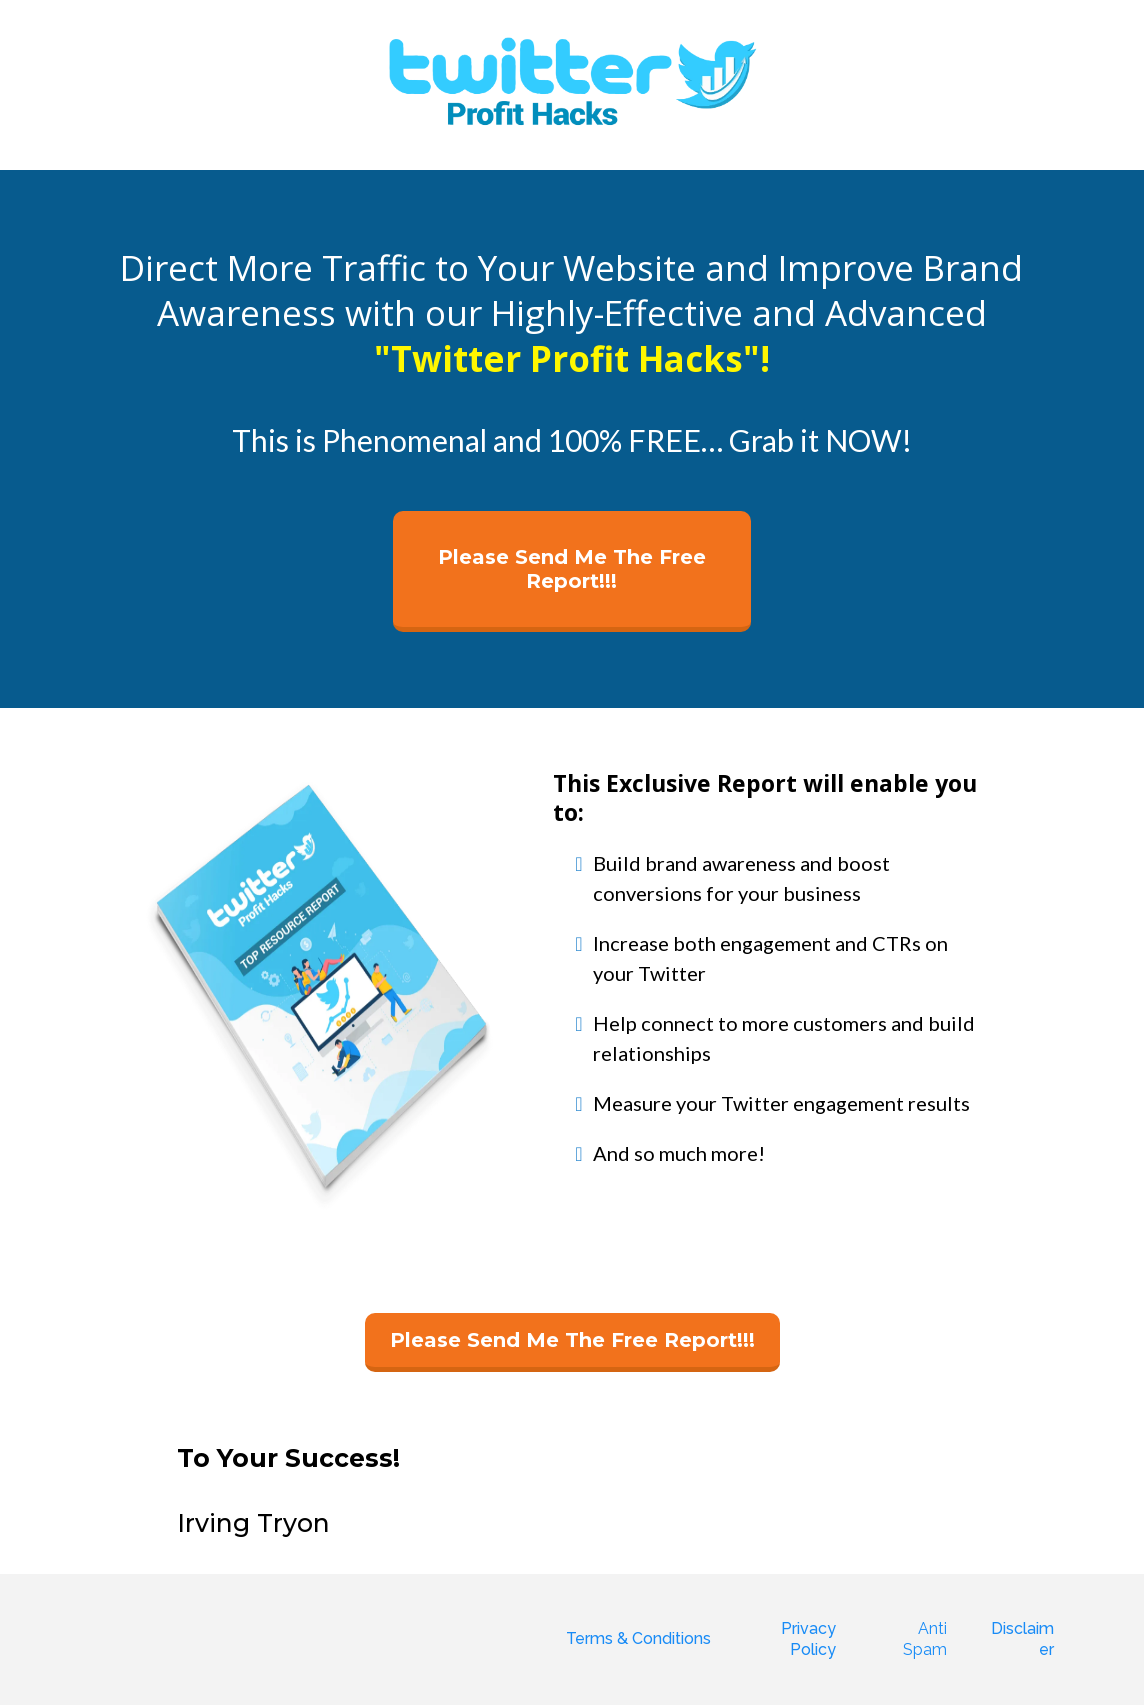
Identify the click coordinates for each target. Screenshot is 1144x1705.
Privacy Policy (808, 1639)
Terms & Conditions (638, 1638)
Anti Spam (925, 1639)
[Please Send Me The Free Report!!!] (572, 571)
